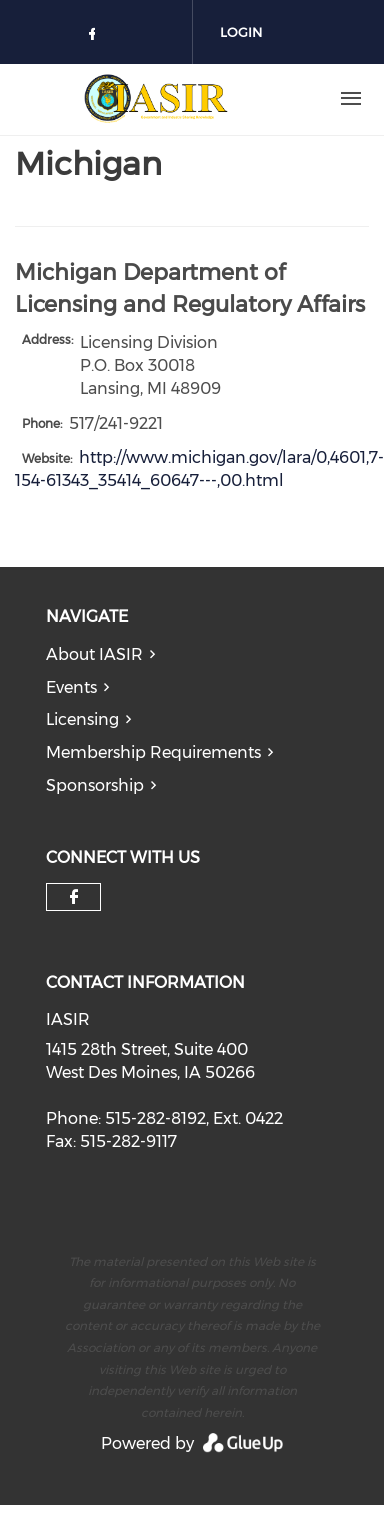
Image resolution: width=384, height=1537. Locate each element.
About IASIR (94, 654)
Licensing (82, 719)
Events (71, 687)
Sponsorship (95, 785)
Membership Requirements (153, 752)
